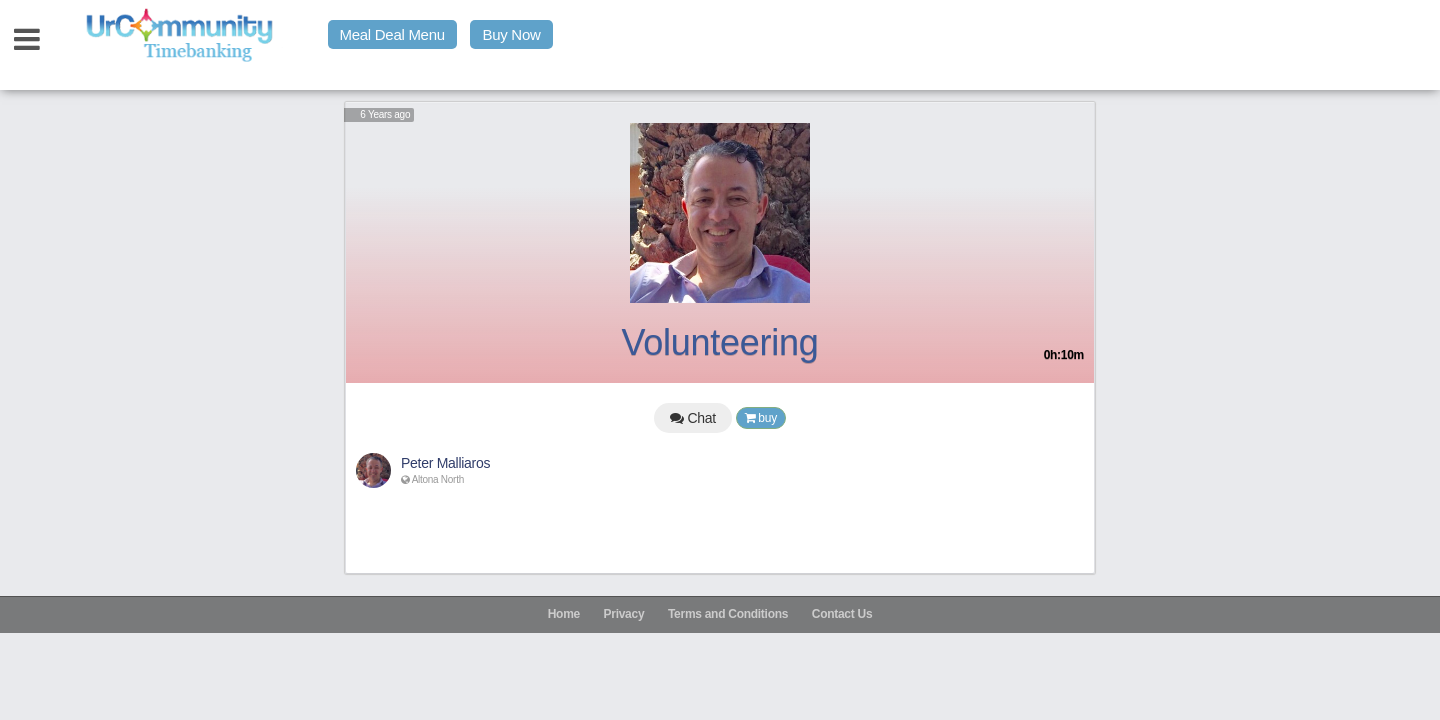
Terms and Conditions (728, 614)
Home (564, 614)
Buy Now (511, 34)
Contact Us (842, 614)
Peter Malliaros (445, 463)
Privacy (624, 614)
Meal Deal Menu (392, 34)
